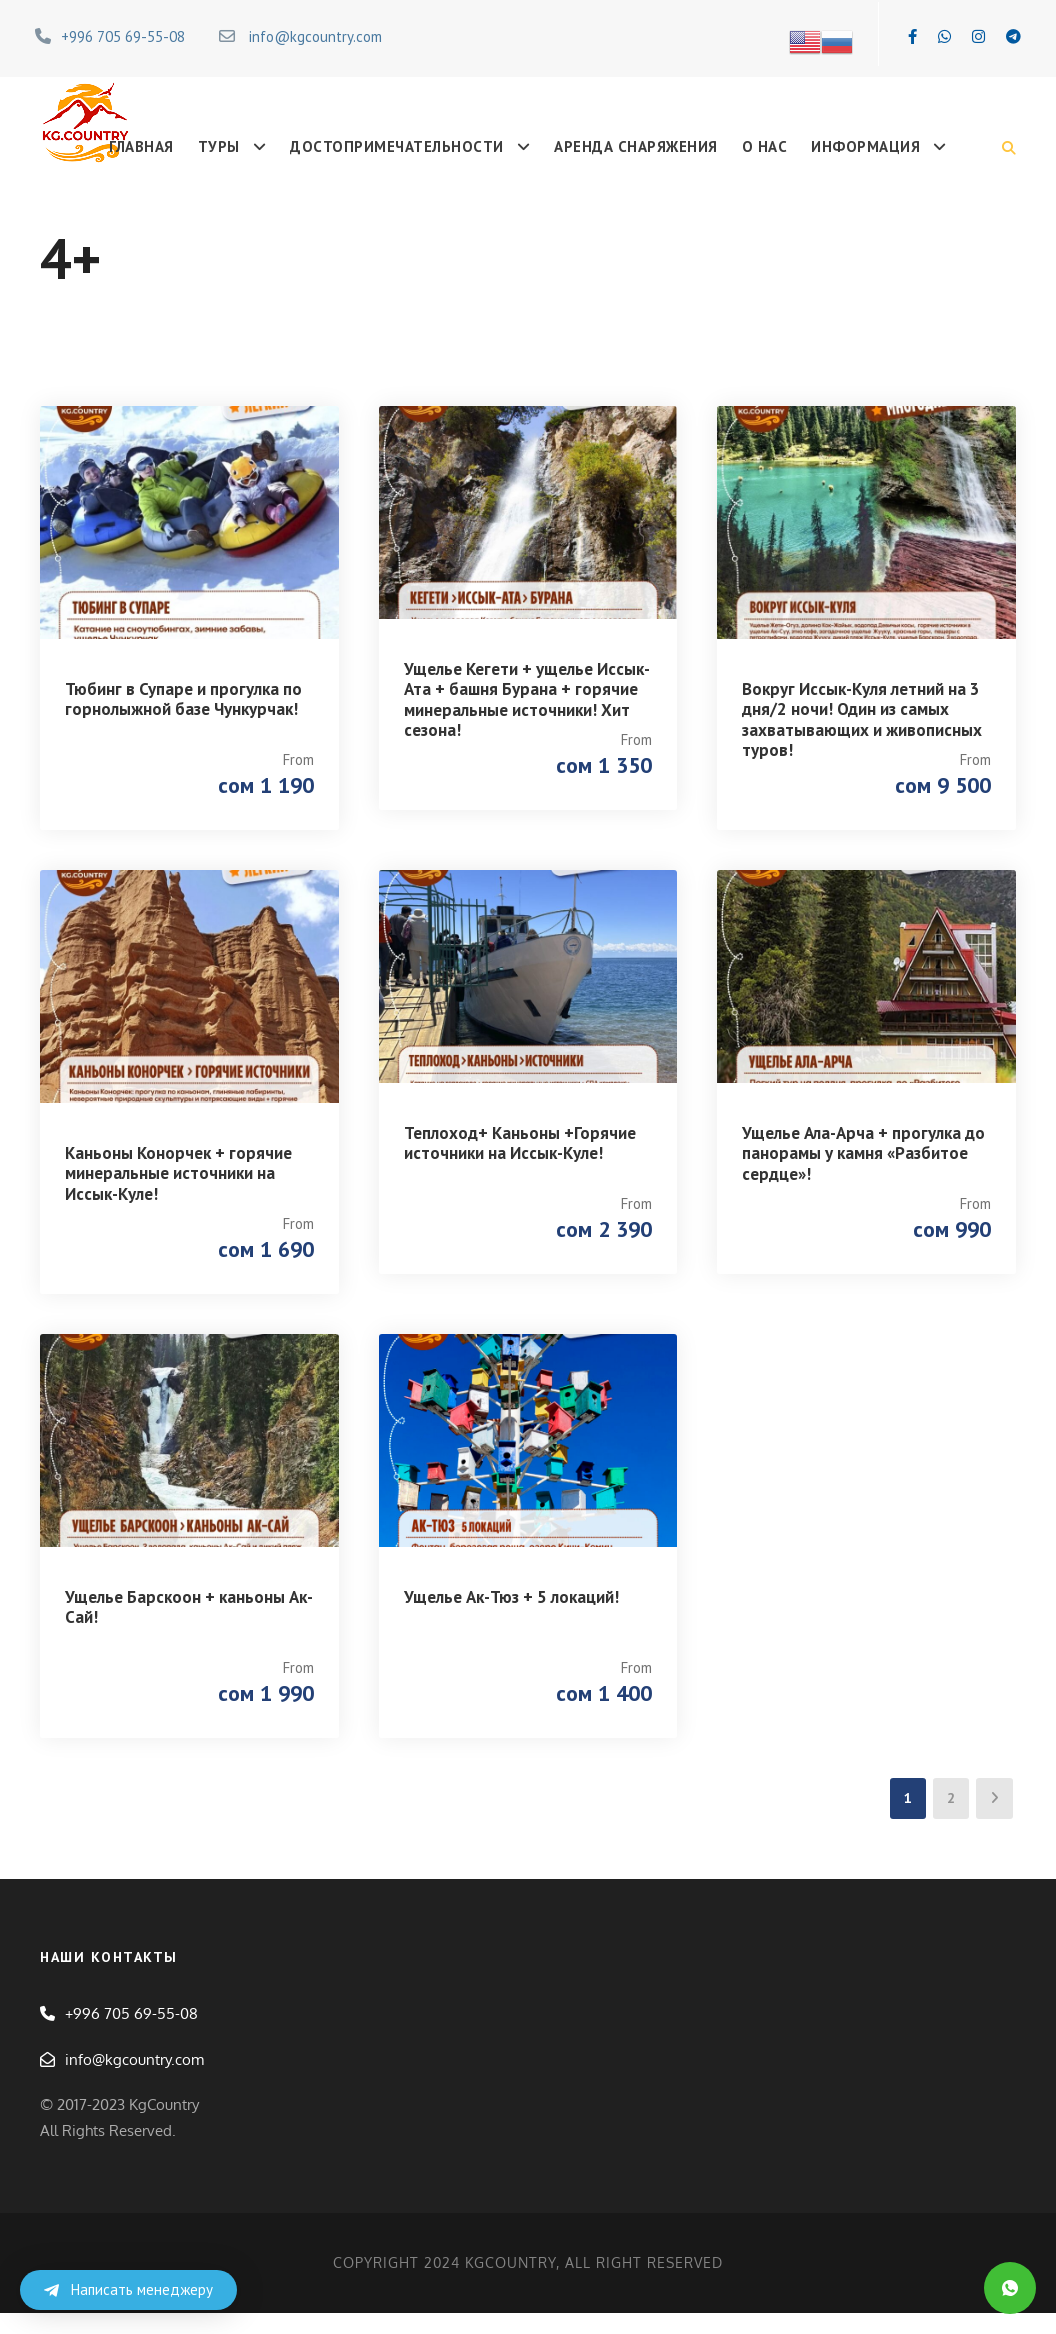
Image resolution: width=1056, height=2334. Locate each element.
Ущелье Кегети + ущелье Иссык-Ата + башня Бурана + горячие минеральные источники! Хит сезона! (527, 699)
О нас (765, 146)
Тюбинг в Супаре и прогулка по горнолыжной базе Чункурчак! (183, 699)
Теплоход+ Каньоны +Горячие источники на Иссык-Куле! (520, 1150)
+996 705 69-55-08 (123, 36)
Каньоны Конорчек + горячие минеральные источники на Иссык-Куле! (178, 1180)
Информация (865, 146)
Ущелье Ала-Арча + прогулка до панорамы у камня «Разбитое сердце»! (863, 1160)
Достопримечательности (397, 146)
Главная (141, 146)
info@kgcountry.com (315, 36)
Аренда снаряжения (636, 146)
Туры (219, 146)
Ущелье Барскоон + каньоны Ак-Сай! (189, 1621)
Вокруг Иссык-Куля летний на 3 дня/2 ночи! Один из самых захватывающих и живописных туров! (862, 719)
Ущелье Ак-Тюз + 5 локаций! (511, 1611)
